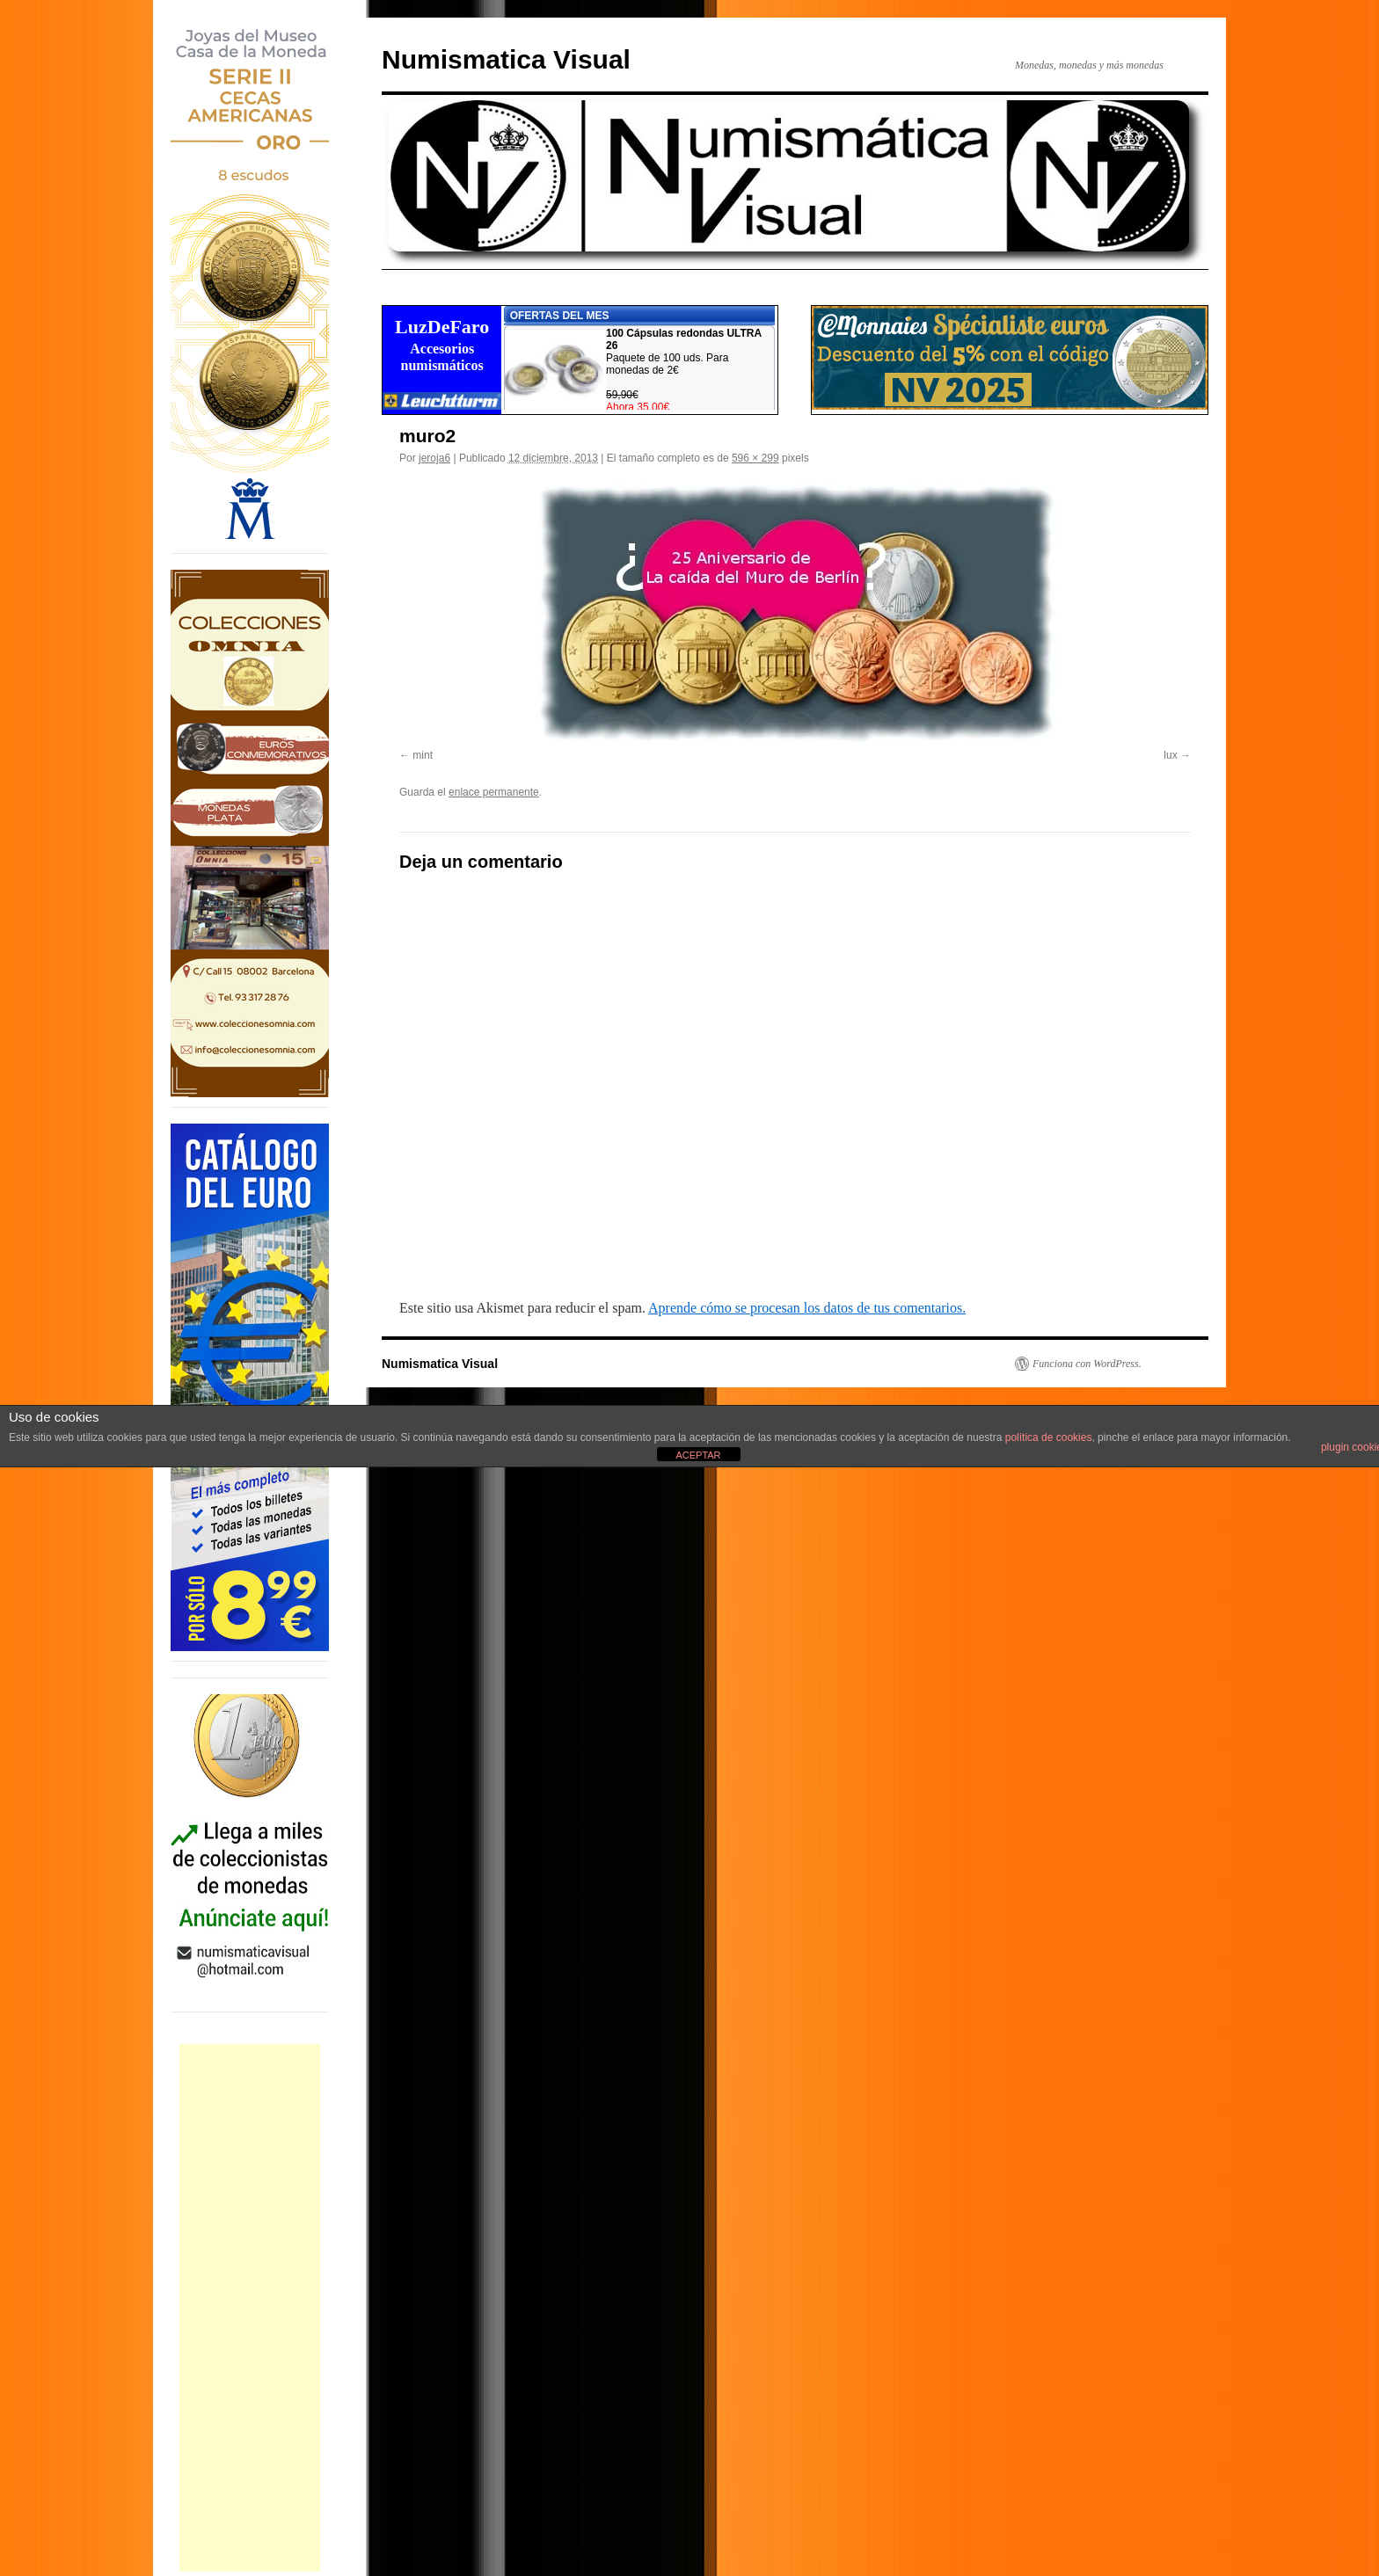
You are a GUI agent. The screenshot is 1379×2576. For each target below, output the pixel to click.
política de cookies (1048, 1437)
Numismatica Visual (506, 59)
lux (1170, 755)
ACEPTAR (697, 1455)
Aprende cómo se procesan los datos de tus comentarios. (807, 1307)
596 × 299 (755, 458)
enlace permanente (494, 792)
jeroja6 (434, 458)
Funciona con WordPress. (1087, 1363)
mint (422, 755)
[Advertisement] (249, 2308)
